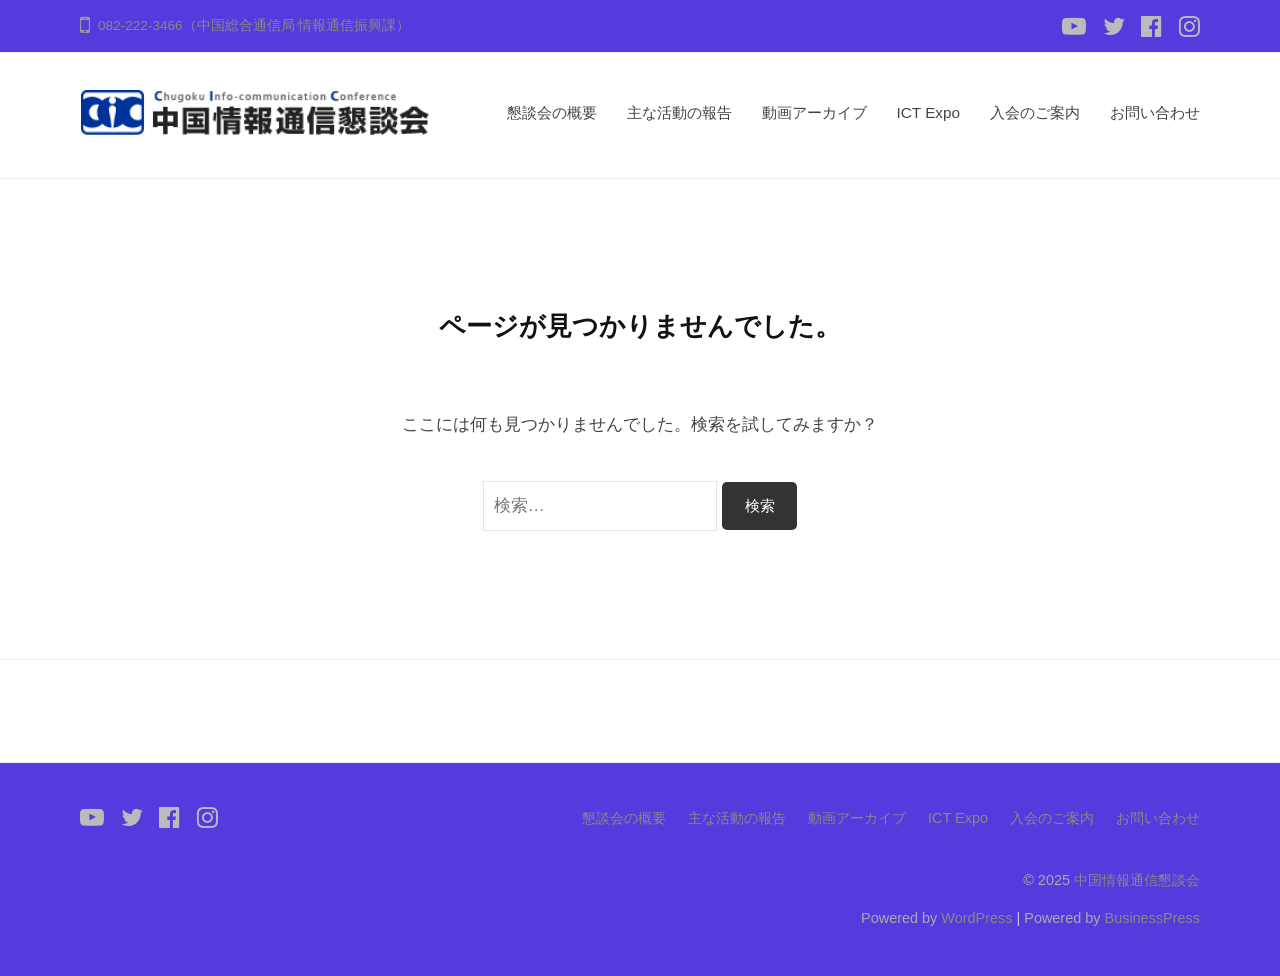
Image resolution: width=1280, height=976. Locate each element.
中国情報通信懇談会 (1137, 880)
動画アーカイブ (814, 112)
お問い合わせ (1155, 112)
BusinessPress (1153, 918)
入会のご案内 (1035, 112)
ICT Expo (928, 112)
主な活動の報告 (679, 112)
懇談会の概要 (552, 112)
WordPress (976, 918)
